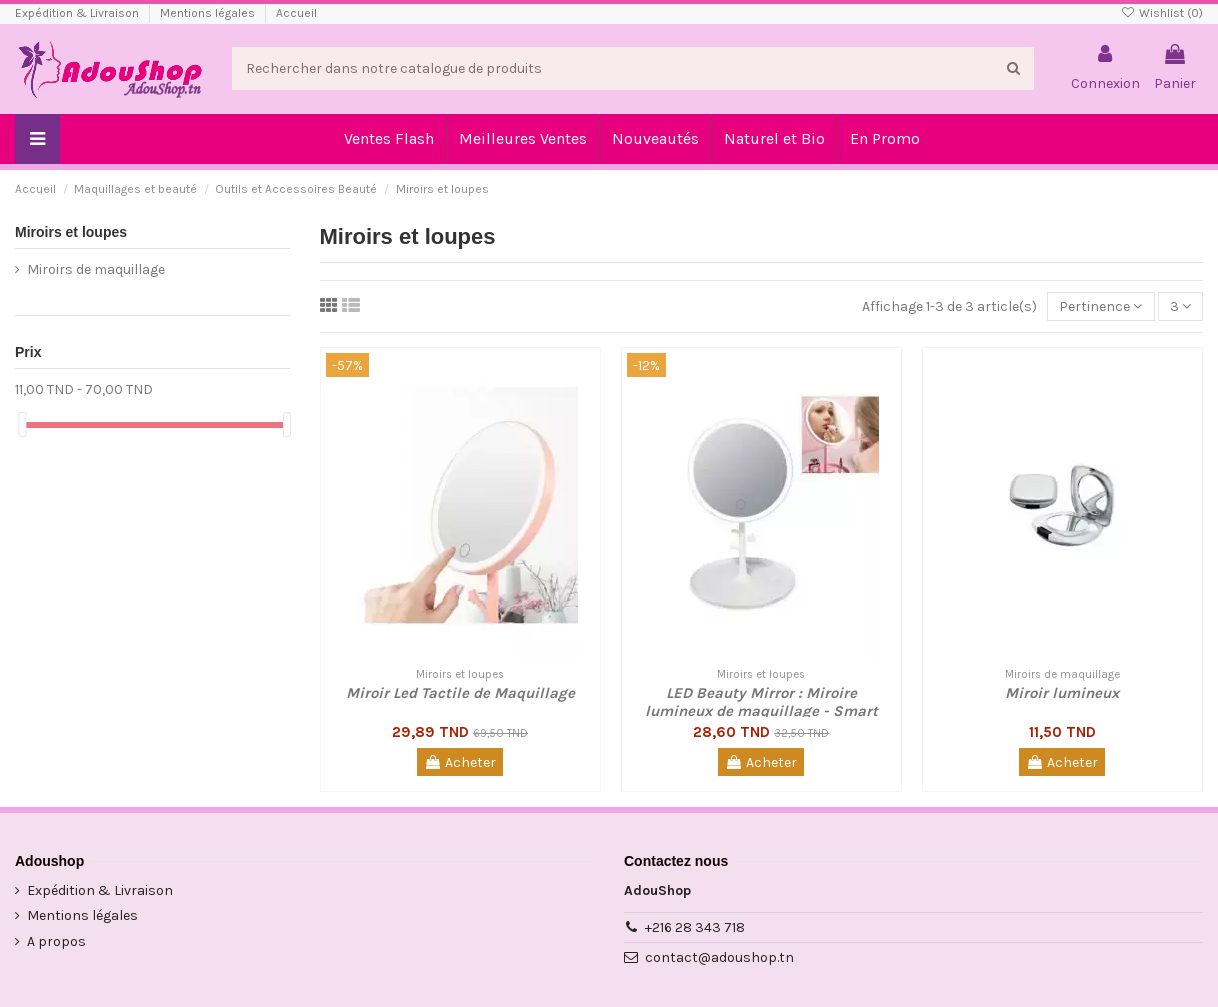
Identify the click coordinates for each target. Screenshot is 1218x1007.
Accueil (296, 13)
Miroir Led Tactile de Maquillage (460, 693)
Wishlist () (1162, 13)
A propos (56, 941)
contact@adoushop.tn (719, 957)
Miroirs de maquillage (96, 269)
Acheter (460, 762)
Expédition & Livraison (78, 13)
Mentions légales (209, 13)
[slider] (22, 424)
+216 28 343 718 (695, 927)
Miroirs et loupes (71, 232)
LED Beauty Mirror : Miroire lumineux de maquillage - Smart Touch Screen (761, 711)
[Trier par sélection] (1100, 306)
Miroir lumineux (1062, 693)
